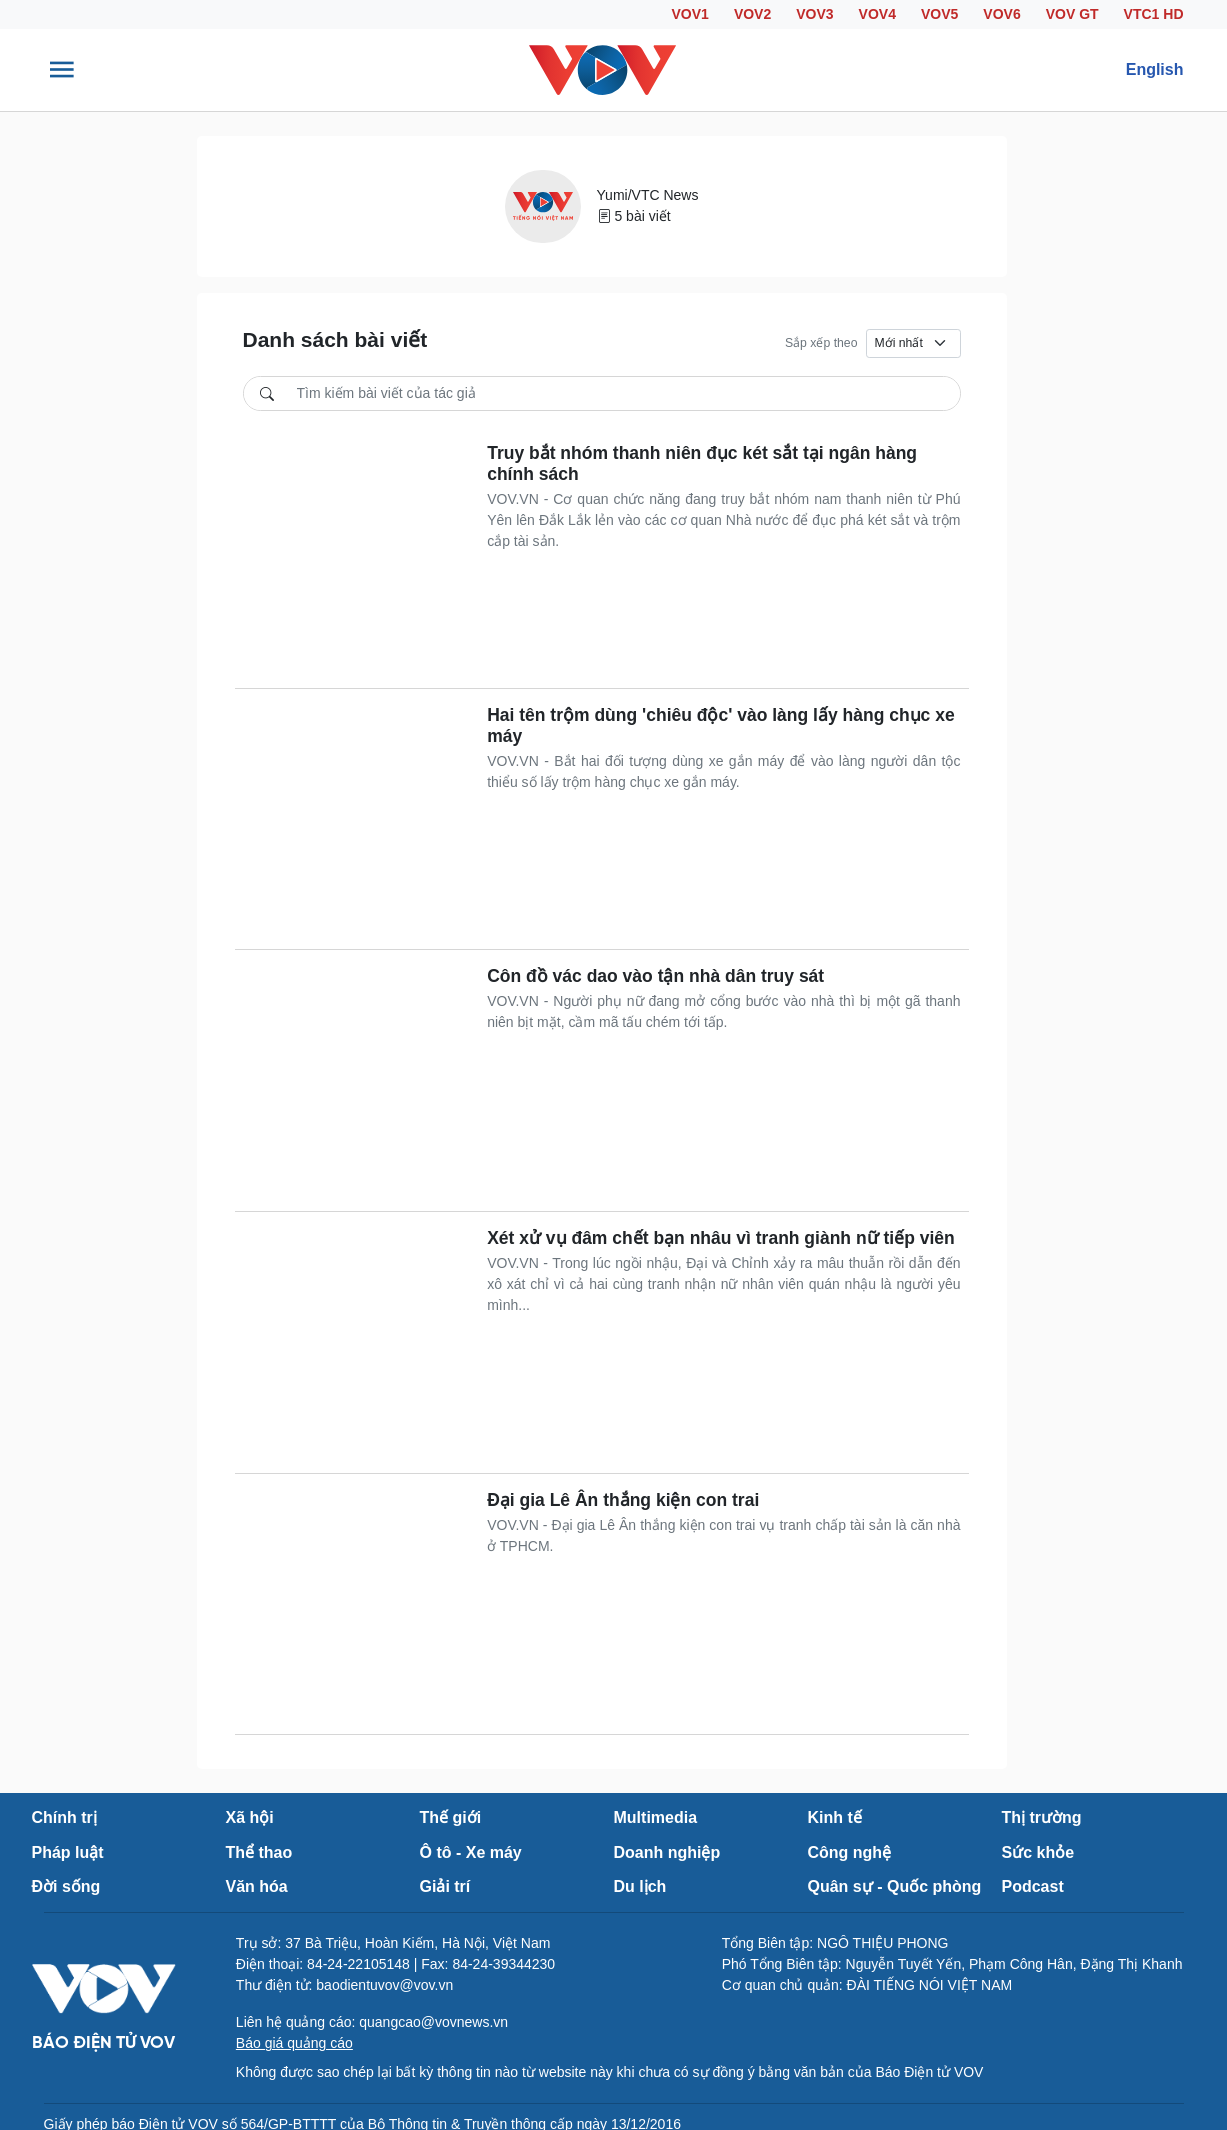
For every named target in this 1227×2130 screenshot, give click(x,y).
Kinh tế (835, 1817)
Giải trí (445, 1886)
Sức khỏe (1038, 1852)
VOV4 (877, 14)
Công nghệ (850, 1852)
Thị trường (1042, 1817)
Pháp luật (68, 1852)
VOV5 (939, 14)
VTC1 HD (1154, 14)
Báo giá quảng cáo (294, 2043)
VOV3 (814, 14)
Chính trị (64, 1817)
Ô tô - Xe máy (471, 1852)
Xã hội (250, 1817)
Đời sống (66, 1886)
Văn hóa (257, 1886)
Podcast (1033, 1886)
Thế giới (451, 1817)
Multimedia (656, 1817)
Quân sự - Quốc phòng (895, 1886)
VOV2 (752, 14)
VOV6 (1001, 14)
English (1155, 69)
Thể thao (259, 1852)
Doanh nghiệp (667, 1852)
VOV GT (1072, 14)
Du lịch (640, 1886)
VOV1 (690, 14)
